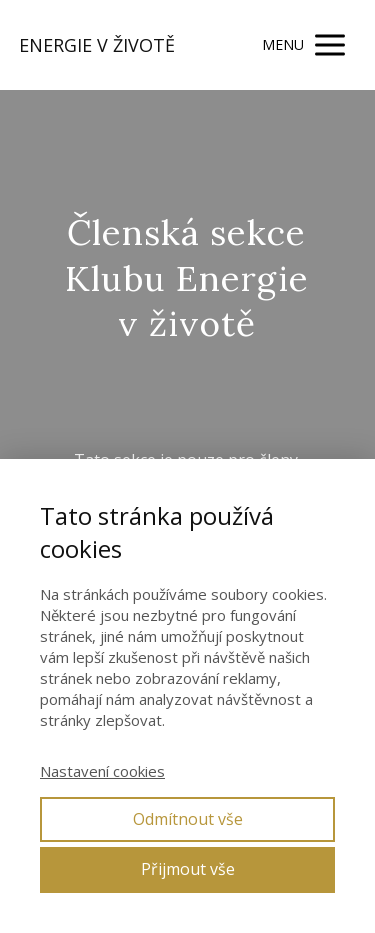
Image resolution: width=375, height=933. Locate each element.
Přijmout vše (188, 869)
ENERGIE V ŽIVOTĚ (97, 45)
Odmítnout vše (188, 819)
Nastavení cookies (102, 771)
